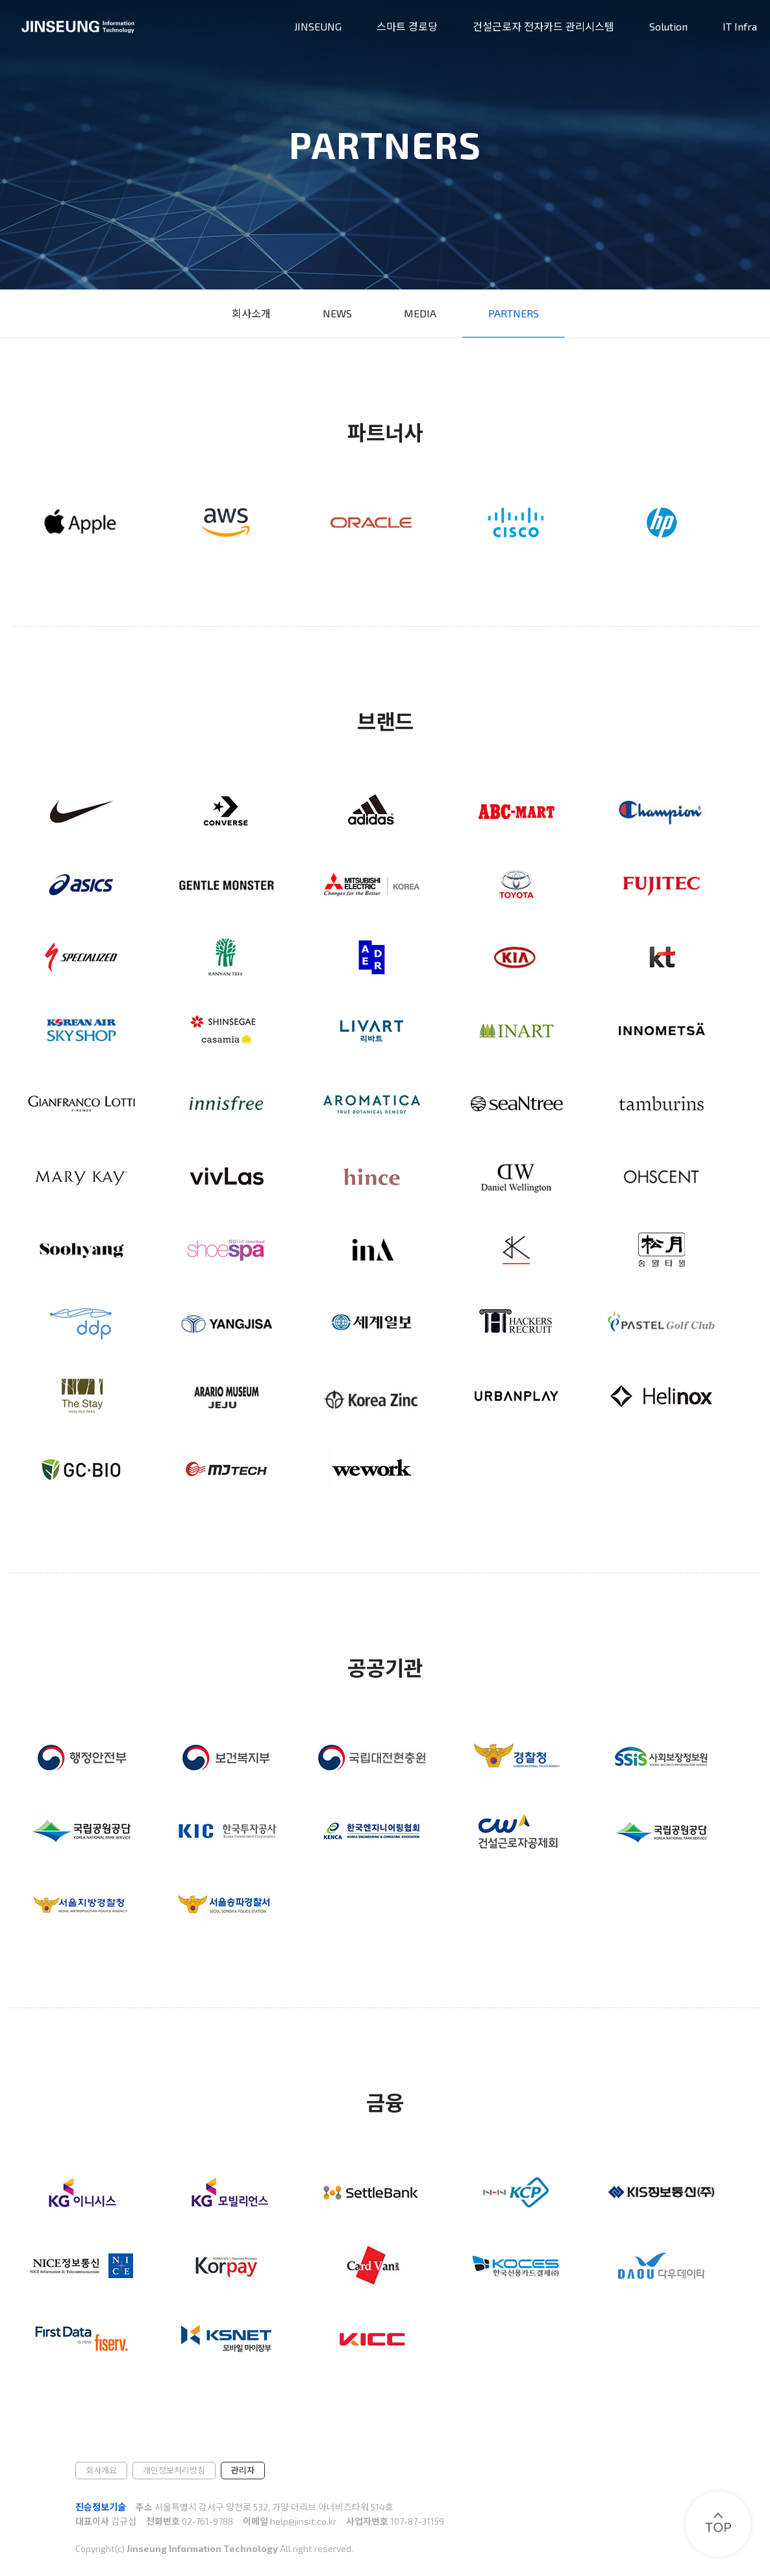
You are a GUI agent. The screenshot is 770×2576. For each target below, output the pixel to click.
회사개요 (101, 2470)
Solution (668, 26)
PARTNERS (513, 313)
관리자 (243, 2470)
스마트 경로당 (407, 26)
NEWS (337, 313)
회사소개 (251, 313)
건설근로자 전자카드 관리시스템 (543, 26)
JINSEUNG (318, 26)
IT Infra (740, 26)
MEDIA (420, 313)
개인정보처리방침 (174, 2470)
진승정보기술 (100, 2506)
